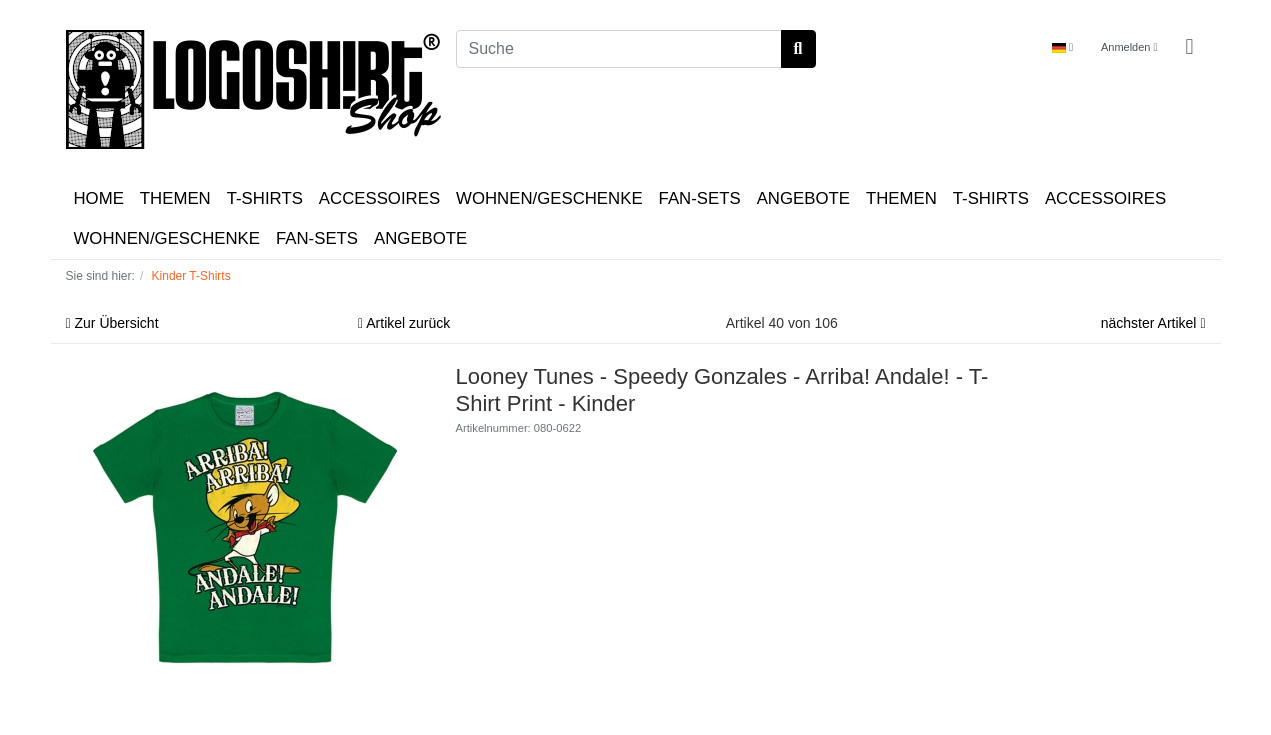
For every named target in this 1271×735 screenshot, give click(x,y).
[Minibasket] (1189, 47)
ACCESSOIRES (379, 198)
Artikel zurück (404, 323)
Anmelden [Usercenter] (1129, 47)
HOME (99, 198)
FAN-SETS (700, 198)
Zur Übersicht (112, 323)
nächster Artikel (1153, 323)
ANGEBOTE (803, 198)
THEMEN (175, 198)
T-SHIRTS (265, 198)
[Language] (1062, 47)
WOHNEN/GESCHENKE (549, 198)
